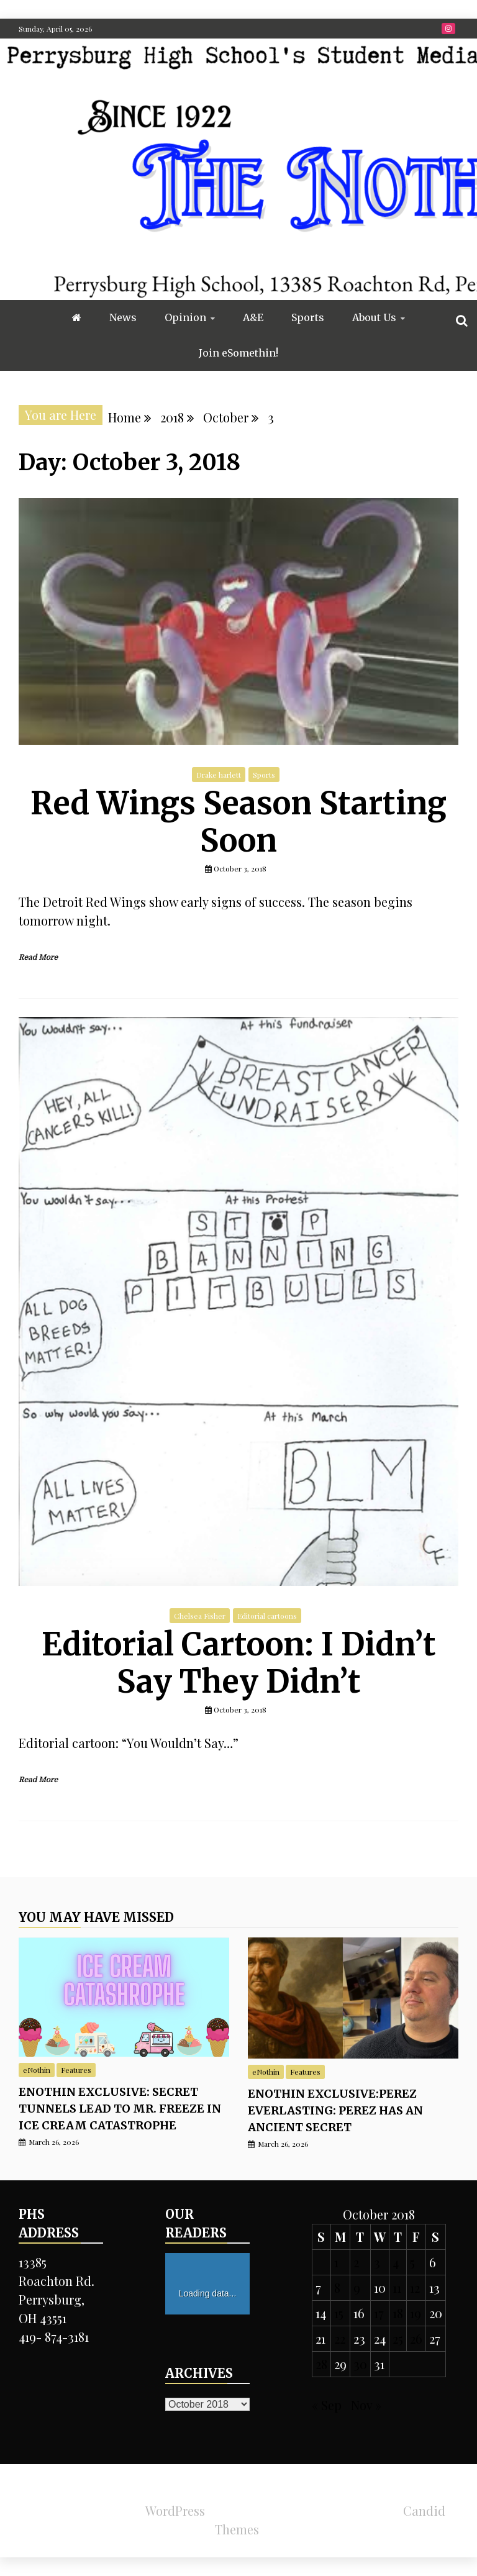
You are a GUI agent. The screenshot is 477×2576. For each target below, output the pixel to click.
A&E (253, 317)
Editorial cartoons (267, 1616)
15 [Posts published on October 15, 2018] (338, 2313)
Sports (307, 317)
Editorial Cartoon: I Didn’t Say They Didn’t (239, 1663)
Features (76, 2070)
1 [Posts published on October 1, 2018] (336, 2262)
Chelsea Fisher (199, 1616)
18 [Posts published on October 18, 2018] (398, 2313)
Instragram (448, 28)
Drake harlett (218, 775)
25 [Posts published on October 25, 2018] (398, 2338)
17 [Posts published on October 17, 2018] (379, 2313)
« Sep (327, 2404)
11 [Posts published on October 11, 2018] (397, 2287)
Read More (38, 957)
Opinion (185, 317)
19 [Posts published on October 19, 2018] (415, 2313)
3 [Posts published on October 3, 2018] (377, 2262)
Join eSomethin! (238, 353)
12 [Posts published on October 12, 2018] (415, 2287)
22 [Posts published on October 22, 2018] (339, 2338)
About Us (374, 317)
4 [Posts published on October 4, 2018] (396, 2262)
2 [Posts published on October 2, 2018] (356, 2262)
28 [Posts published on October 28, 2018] (321, 2363)
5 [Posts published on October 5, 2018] (412, 2262)
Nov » (366, 2404)
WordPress (175, 2510)
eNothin (36, 2070)
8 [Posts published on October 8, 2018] (337, 2287)
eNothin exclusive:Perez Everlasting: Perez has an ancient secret (335, 2110)
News (123, 317)
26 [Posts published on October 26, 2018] (416, 2338)
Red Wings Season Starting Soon (238, 822)
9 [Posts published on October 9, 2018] (356, 2287)
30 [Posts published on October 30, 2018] (360, 2363)
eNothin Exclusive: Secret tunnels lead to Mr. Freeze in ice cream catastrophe (120, 2108)
